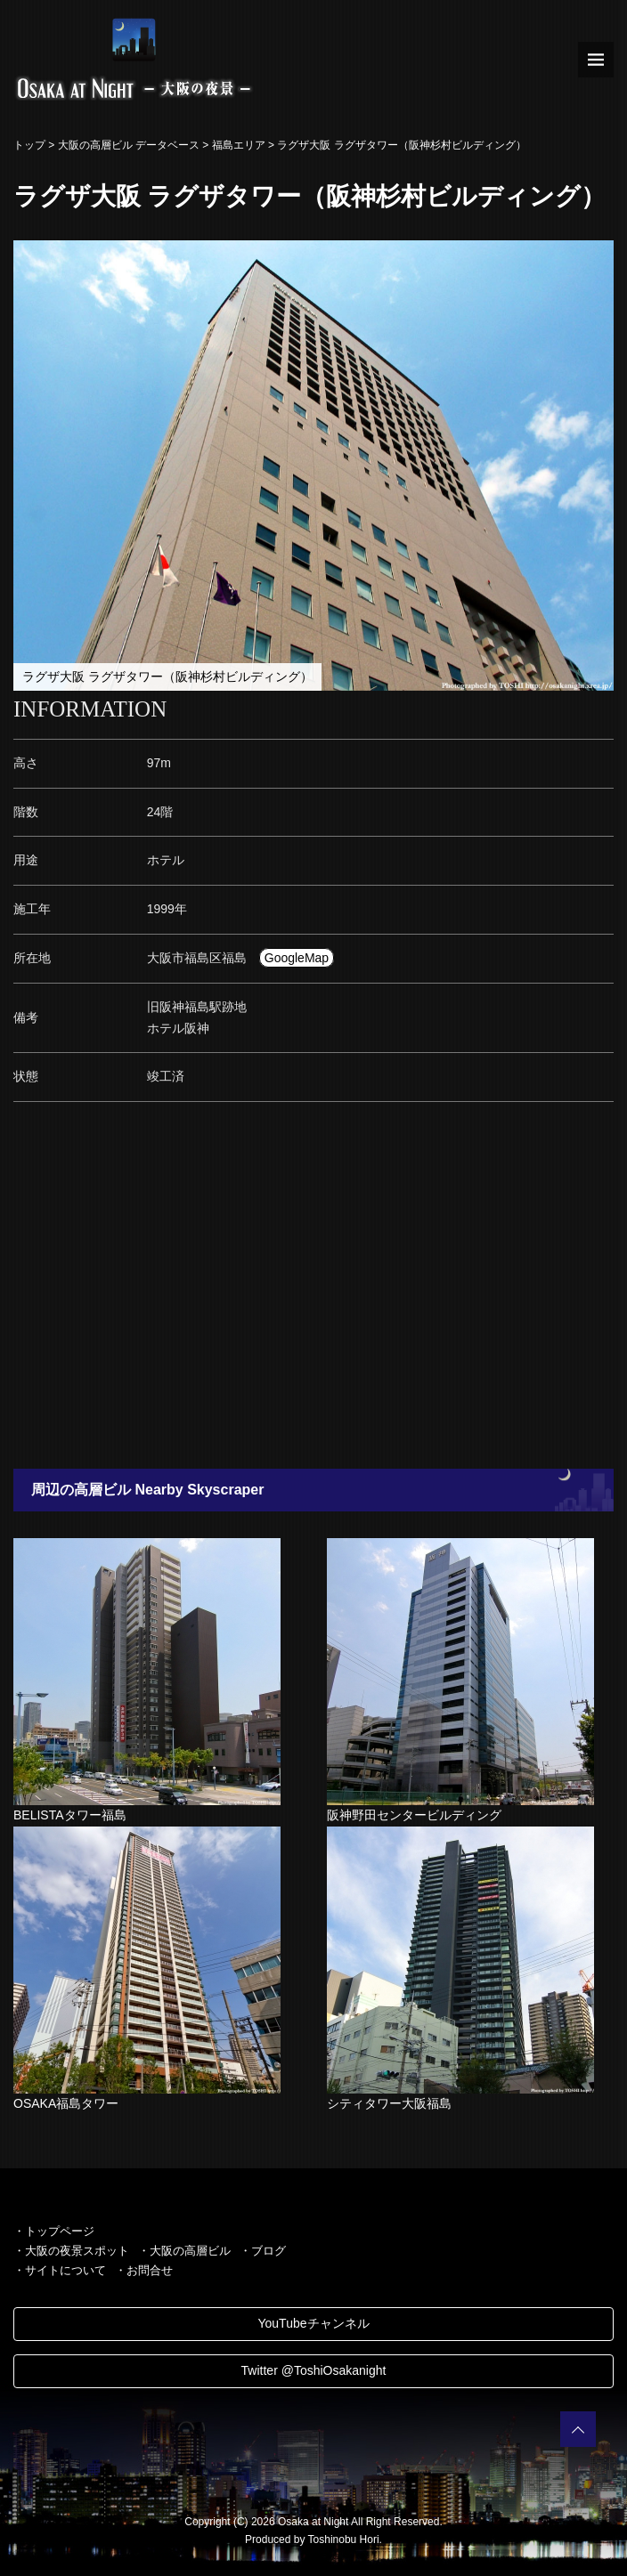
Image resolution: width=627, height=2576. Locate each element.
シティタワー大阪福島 (389, 2103)
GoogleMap (297, 958)
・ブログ (263, 2250)
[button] (597, 256)
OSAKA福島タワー (65, 2103)
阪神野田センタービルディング (414, 1815)
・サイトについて (59, 2270)
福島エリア (238, 145)
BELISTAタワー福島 (69, 1815)
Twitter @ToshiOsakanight (314, 2370)
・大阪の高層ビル (184, 2250)
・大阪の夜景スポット (71, 2250)
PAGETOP (578, 2429)
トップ (29, 145)
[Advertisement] (313, 1290)
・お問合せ (144, 2270)
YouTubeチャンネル (313, 2323)
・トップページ (53, 2231)
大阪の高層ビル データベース (129, 145)
